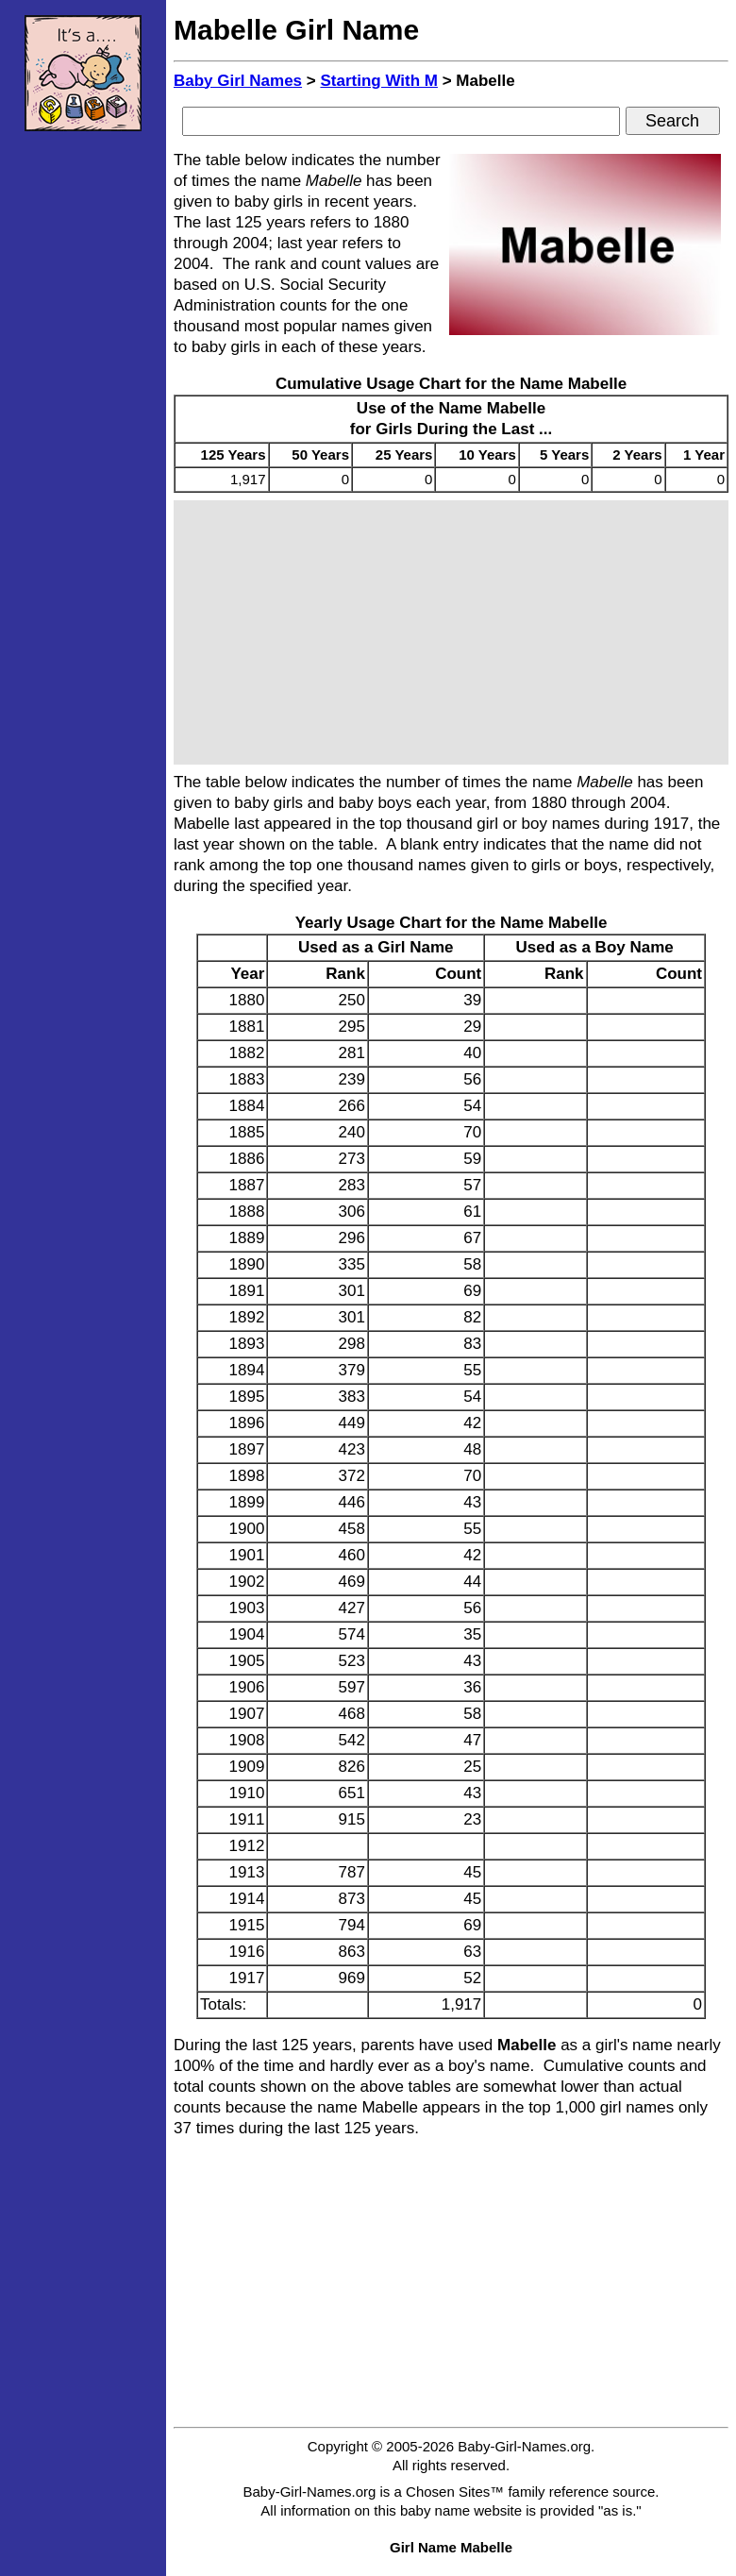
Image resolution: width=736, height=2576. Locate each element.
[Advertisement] (83, 429)
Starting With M (379, 81)
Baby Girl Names (238, 81)
